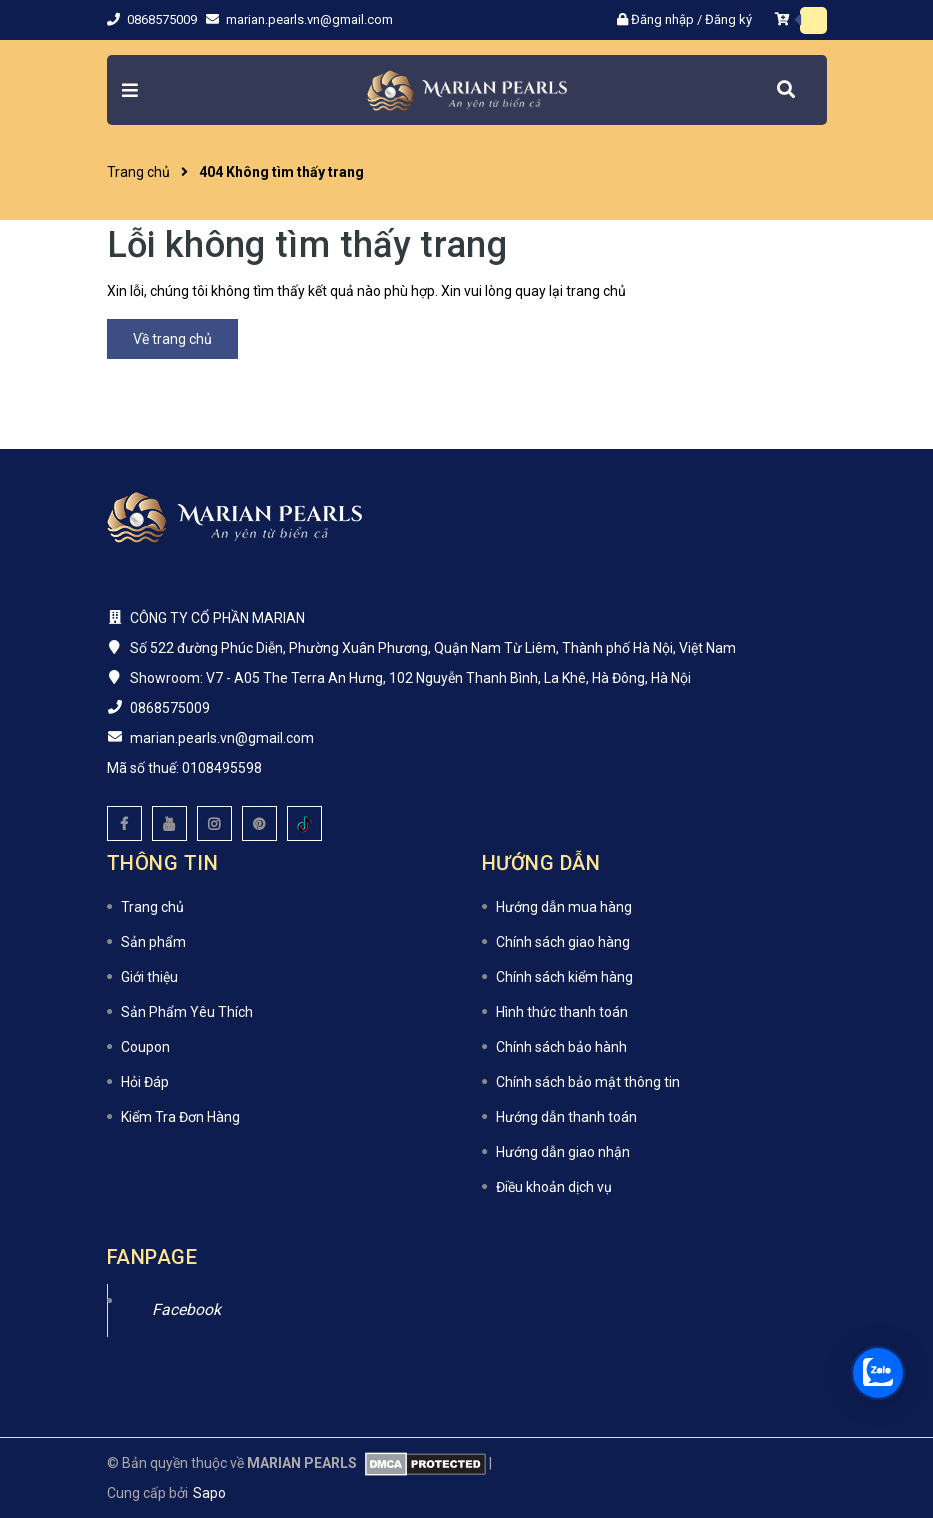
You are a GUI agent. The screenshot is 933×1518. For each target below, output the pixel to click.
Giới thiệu (149, 977)
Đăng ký (728, 19)
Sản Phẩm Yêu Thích (187, 1012)
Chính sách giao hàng (563, 942)
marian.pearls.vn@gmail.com (309, 19)
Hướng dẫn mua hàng (564, 907)
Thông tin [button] (163, 863)
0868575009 (163, 19)
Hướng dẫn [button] (541, 863)
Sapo (209, 1493)
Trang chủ (152, 907)
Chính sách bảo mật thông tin (588, 1082)
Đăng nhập (662, 19)
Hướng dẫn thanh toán (566, 1117)
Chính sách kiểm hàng (564, 977)
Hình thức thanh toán (562, 1012)
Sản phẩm (153, 942)
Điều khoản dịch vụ (554, 1187)
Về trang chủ (172, 339)
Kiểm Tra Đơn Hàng (180, 1117)
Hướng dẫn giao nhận (563, 1152)
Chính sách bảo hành (561, 1047)
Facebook (186, 1309)
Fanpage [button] (152, 1257)
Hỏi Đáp (145, 1082)
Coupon (145, 1047)
